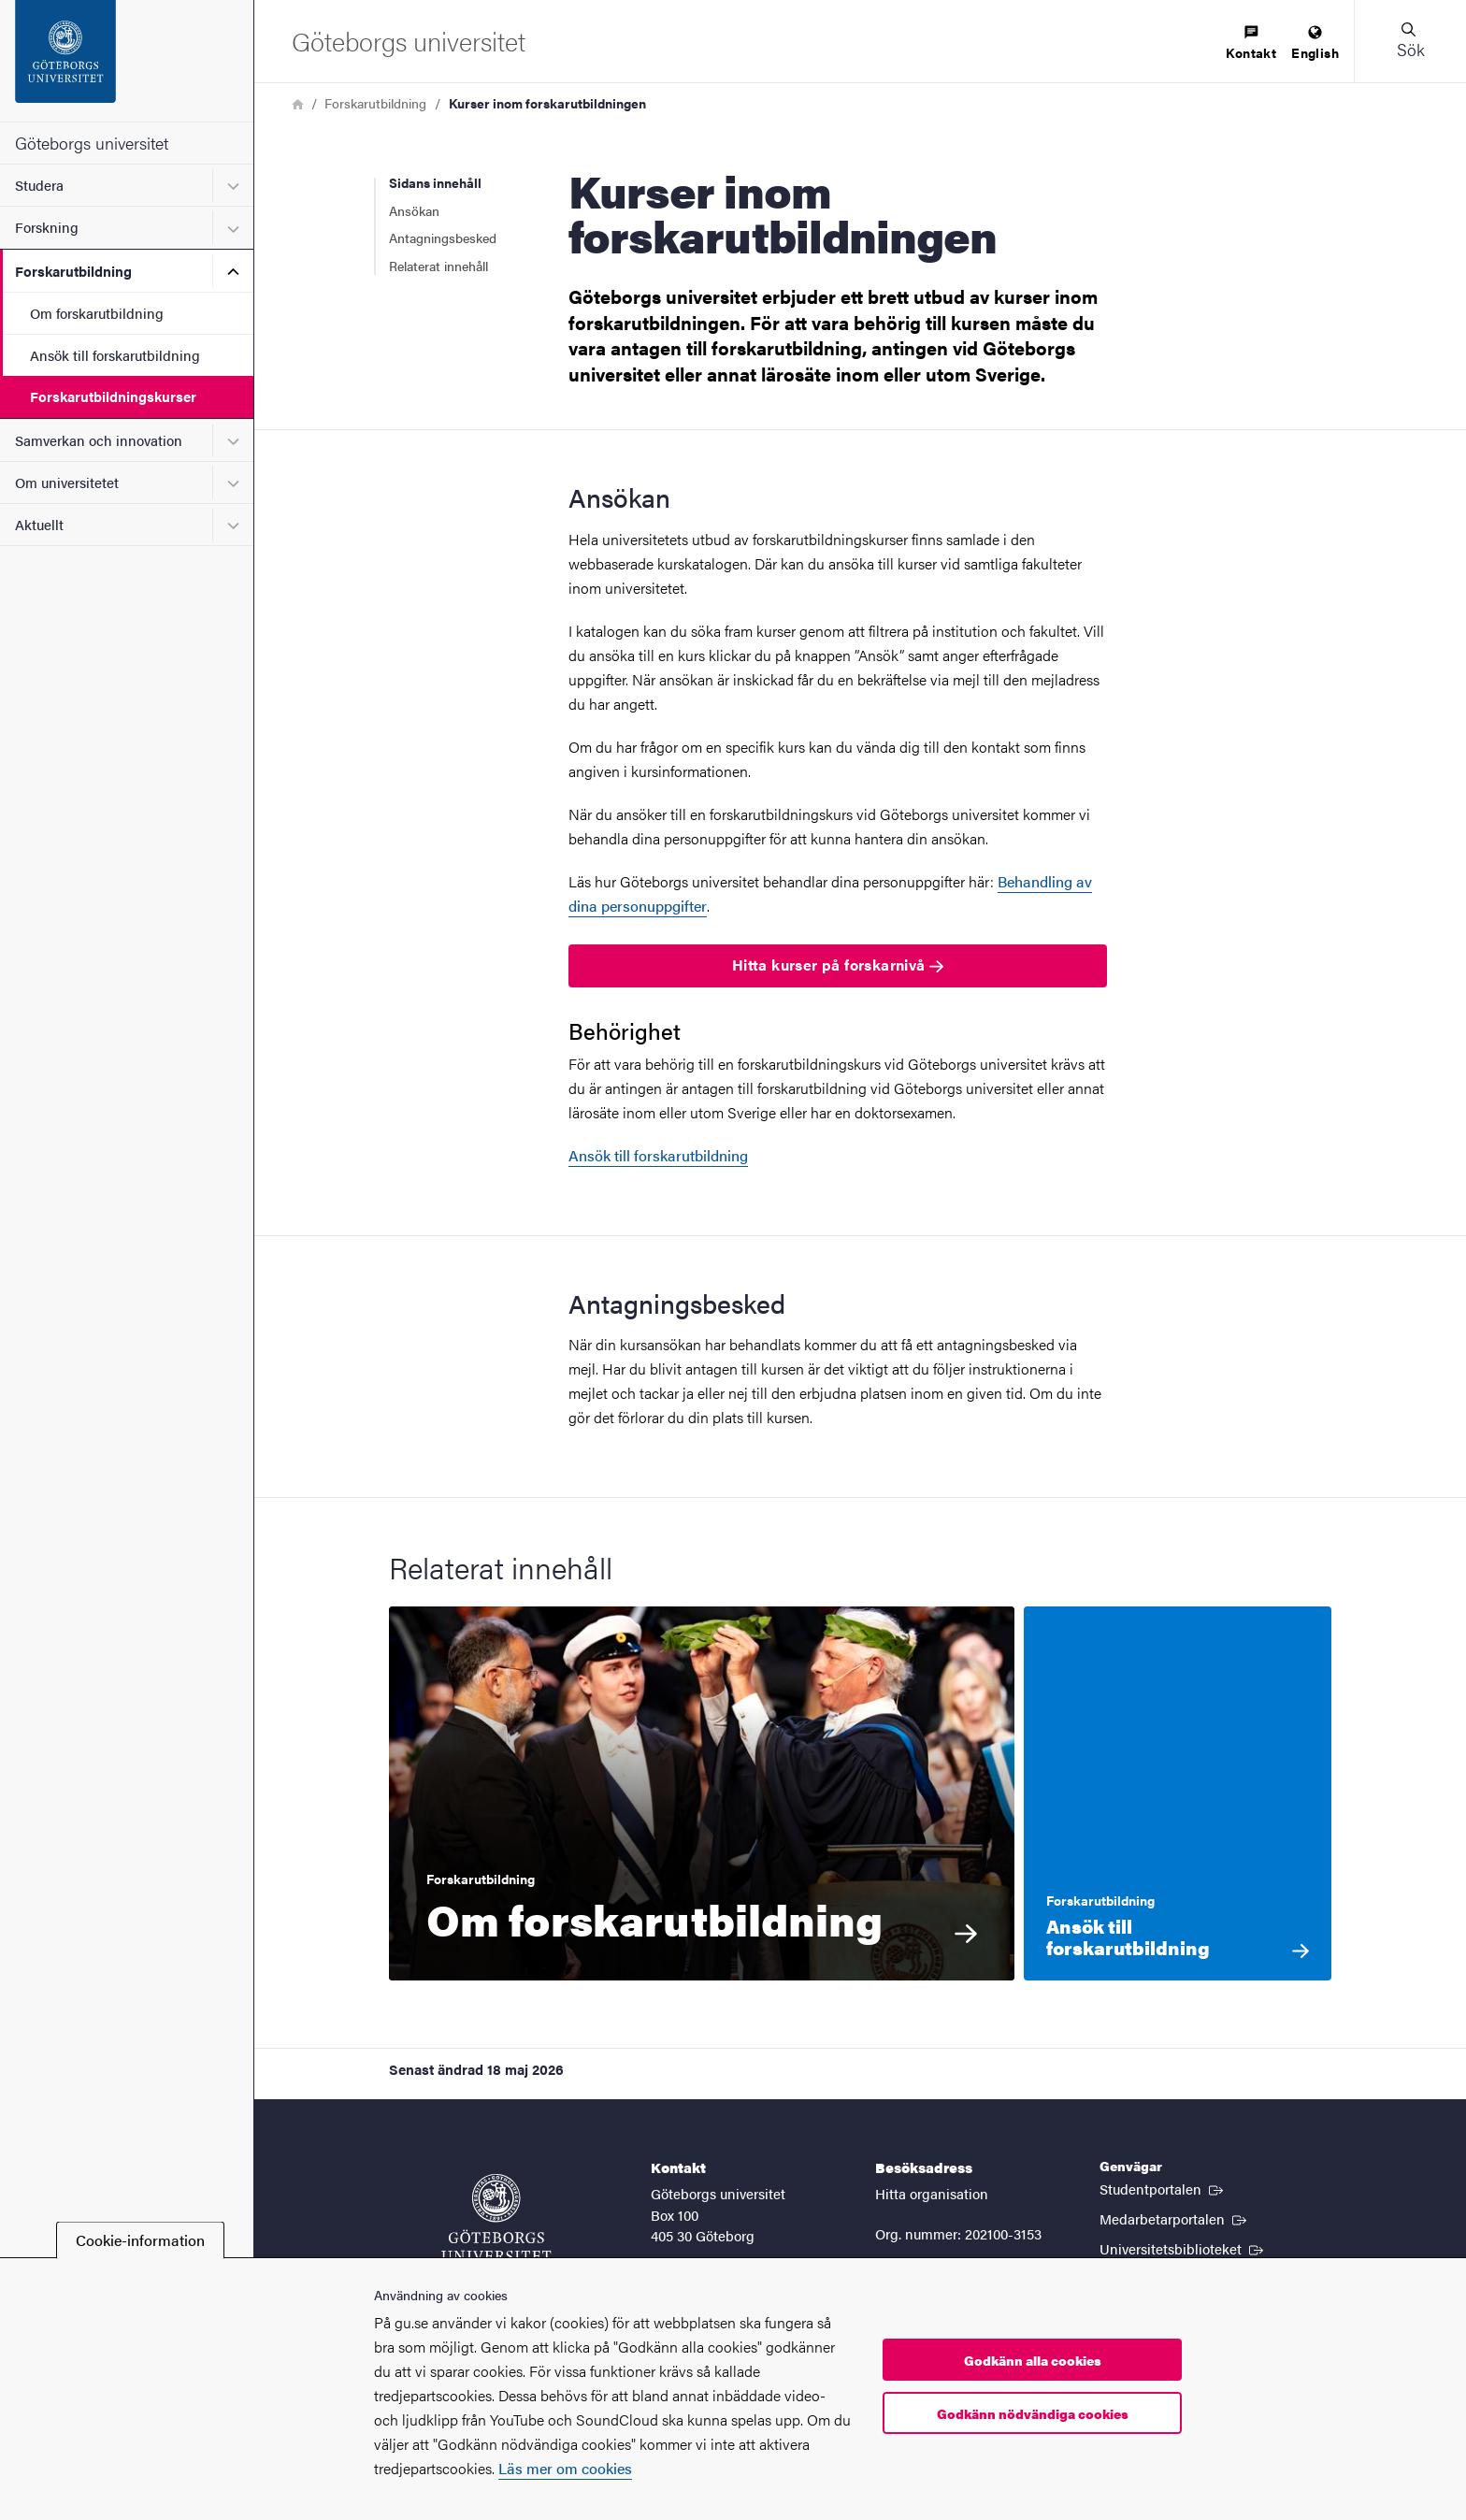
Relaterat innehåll (438, 265)
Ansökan (414, 210)
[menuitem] (1251, 43)
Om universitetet (67, 482)
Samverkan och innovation (98, 440)
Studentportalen (1163, 2188)
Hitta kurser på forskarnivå (837, 964)
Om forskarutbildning (97, 313)
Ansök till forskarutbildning (115, 355)
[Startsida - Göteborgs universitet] (126, 61)
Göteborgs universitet (91, 142)
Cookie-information (140, 2240)
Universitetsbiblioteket (1183, 2248)
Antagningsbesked (444, 237)
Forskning (47, 227)
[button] (1410, 41)
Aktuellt (39, 524)
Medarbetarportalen (1175, 2218)
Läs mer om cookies (565, 2468)
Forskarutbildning (73, 271)
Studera (39, 184)
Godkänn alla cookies (1032, 2360)
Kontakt (1251, 43)
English (1315, 43)
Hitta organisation (931, 2193)
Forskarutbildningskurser (113, 396)
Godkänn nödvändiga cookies (1032, 2413)
